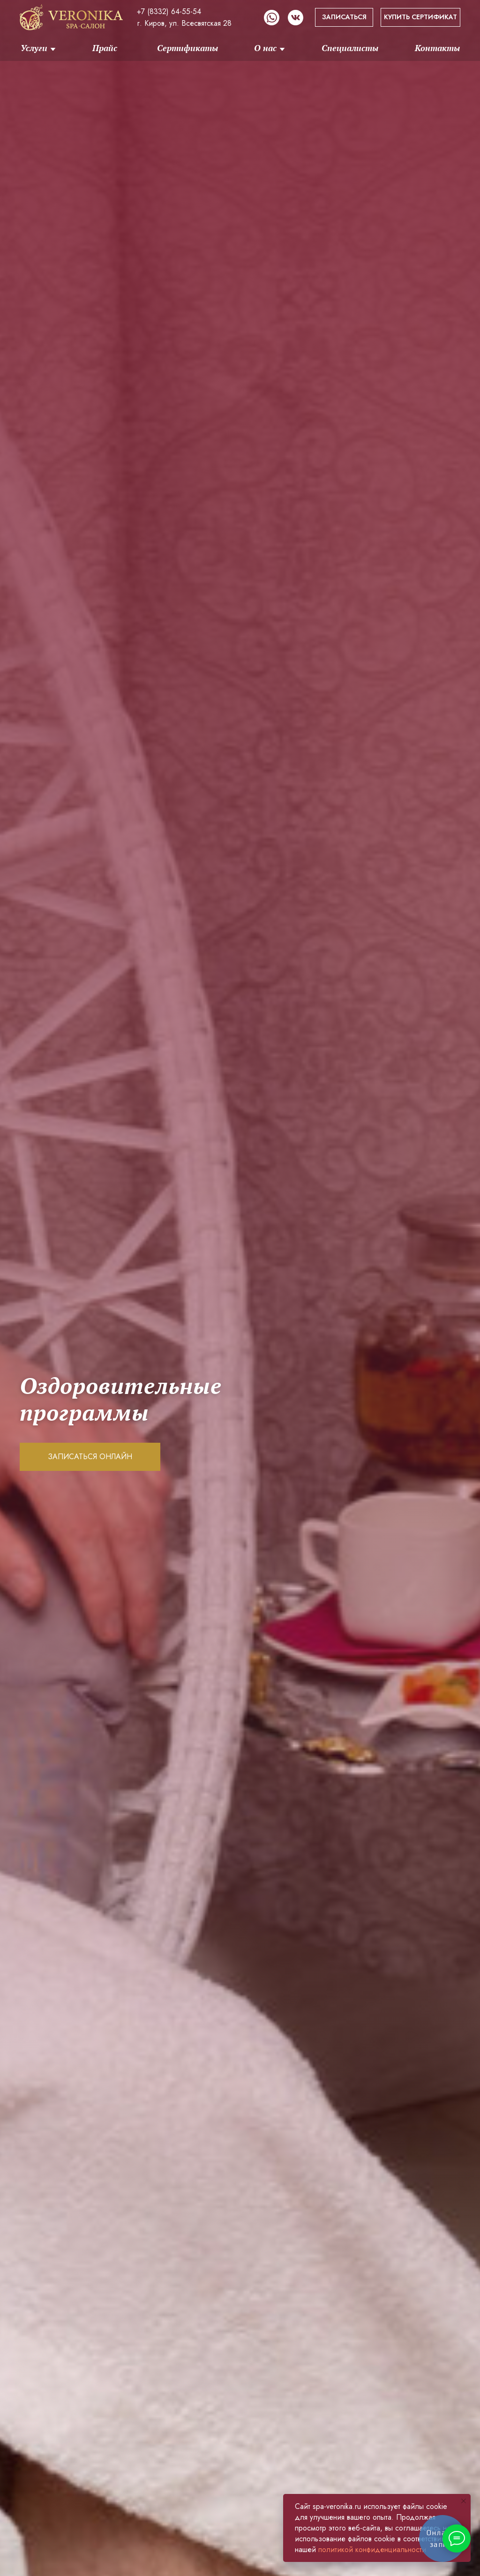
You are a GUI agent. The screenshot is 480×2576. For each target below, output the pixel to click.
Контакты (437, 47)
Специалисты (350, 47)
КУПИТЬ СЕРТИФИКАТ (420, 17)
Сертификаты (187, 47)
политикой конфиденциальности (372, 2549)
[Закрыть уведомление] (463, 2501)
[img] (71, 17)
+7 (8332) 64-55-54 (169, 11)
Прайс (104, 47)
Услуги (34, 47)
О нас (265, 47)
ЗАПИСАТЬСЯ (344, 17)
